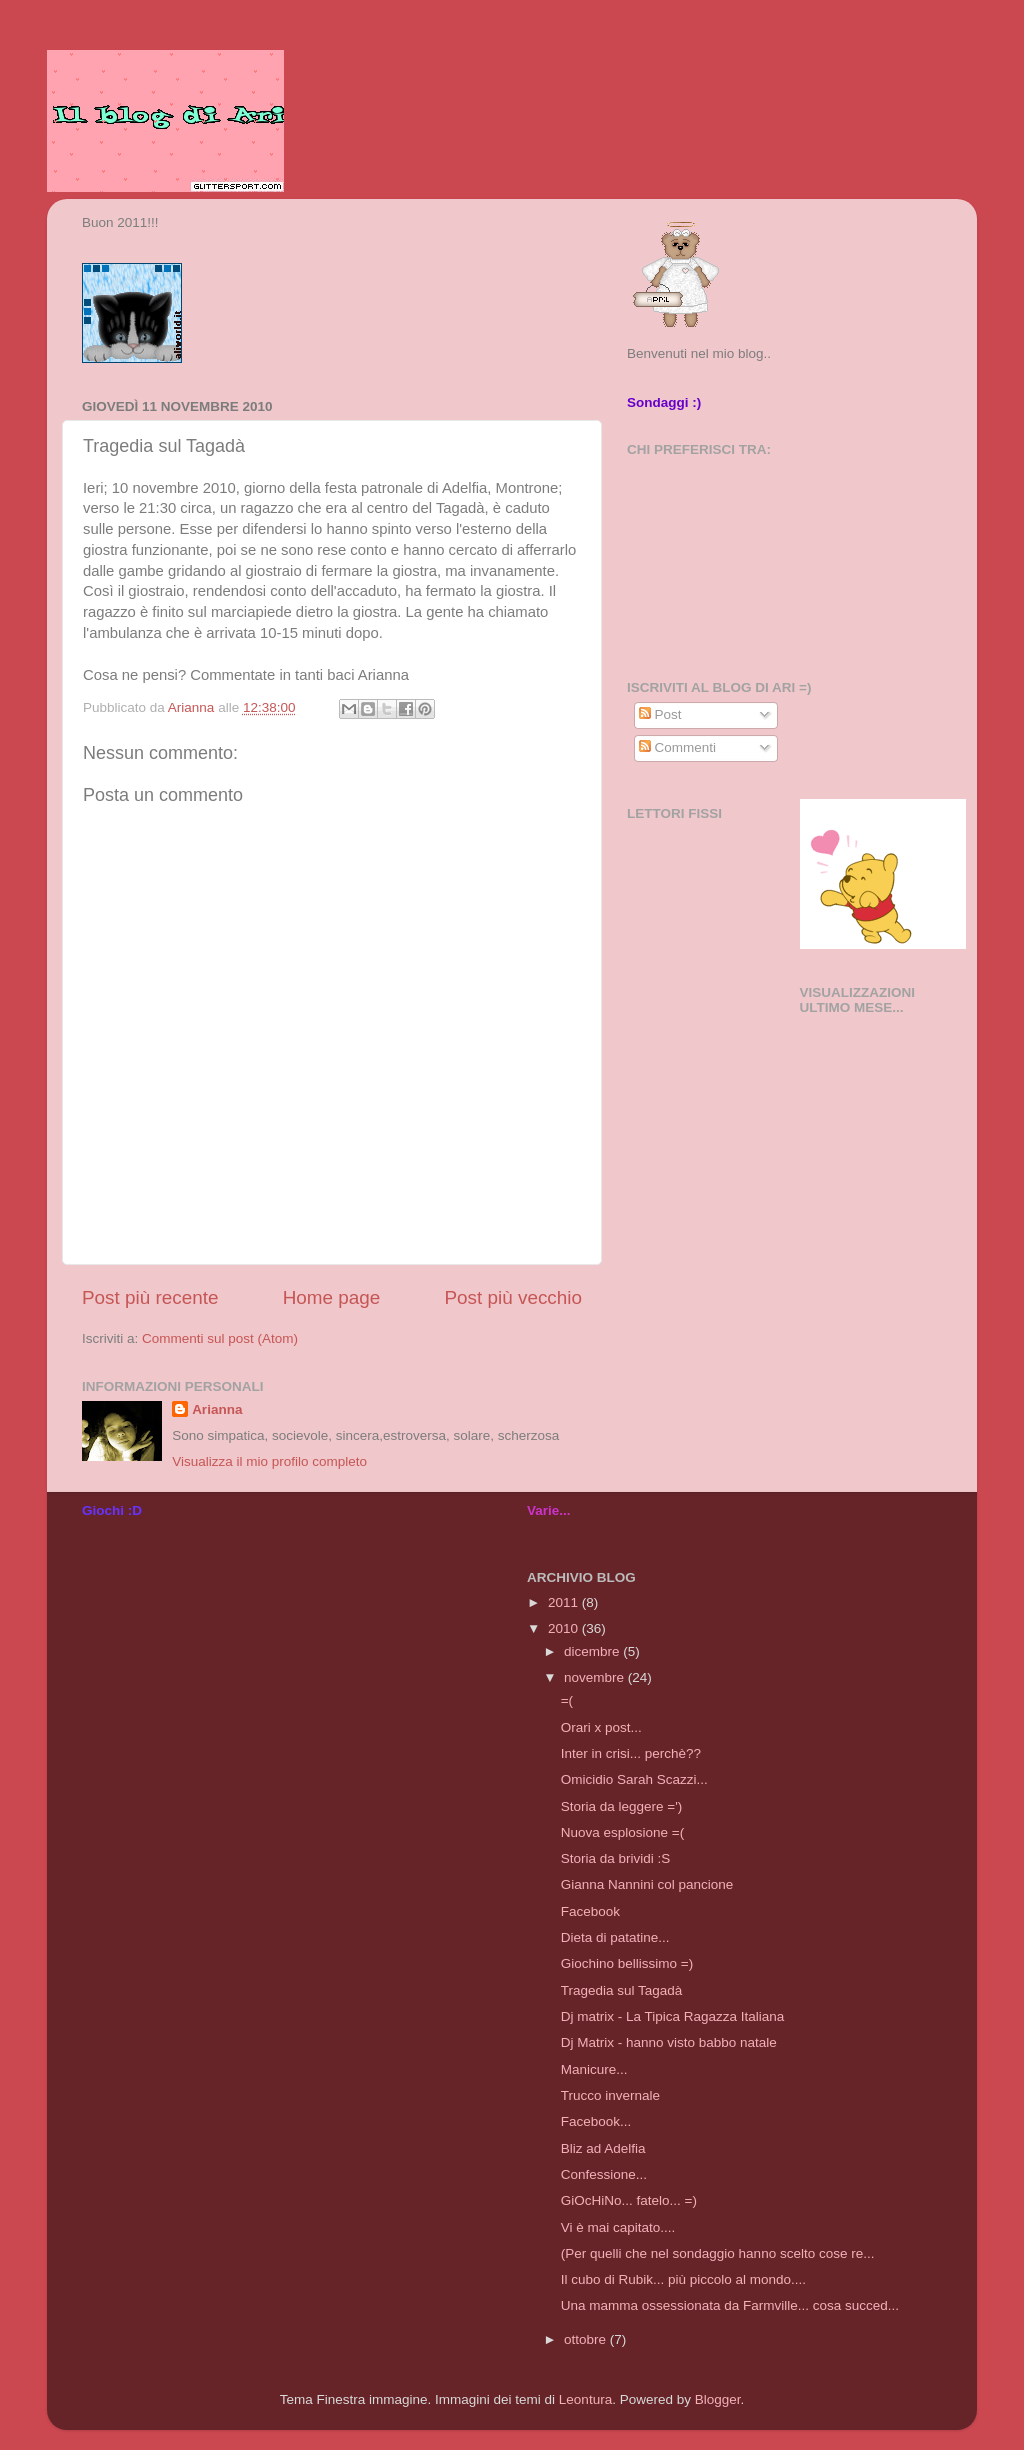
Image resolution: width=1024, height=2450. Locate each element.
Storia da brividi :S (616, 1858)
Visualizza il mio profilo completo (269, 1461)
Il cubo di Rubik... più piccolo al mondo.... (683, 2279)
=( (567, 1700)
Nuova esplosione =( (622, 1832)
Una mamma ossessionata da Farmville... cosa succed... (730, 2305)
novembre (596, 1677)
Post (660, 714)
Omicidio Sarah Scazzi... (634, 1779)
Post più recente (150, 1297)
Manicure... (594, 2069)
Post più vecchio (513, 1297)
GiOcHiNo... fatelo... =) (629, 2200)
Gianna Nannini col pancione (647, 1884)
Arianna (217, 1409)
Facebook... (596, 2121)
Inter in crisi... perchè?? (631, 1753)
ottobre (587, 2339)
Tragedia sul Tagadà (622, 1990)
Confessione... (604, 2174)
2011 (565, 1602)
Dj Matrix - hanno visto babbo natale (669, 2042)
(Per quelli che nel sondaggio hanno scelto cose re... (718, 2253)
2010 (565, 1628)
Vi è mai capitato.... (618, 2227)
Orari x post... (601, 1727)
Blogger (718, 2399)
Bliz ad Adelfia (603, 2148)
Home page (332, 1297)
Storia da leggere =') (622, 1806)
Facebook (590, 1911)
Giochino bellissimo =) (627, 1963)
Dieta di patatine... (615, 1937)
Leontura (585, 2399)
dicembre (593, 1651)
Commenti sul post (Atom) (220, 1338)
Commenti (677, 747)
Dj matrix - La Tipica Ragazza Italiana (673, 2016)
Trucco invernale (610, 2095)
